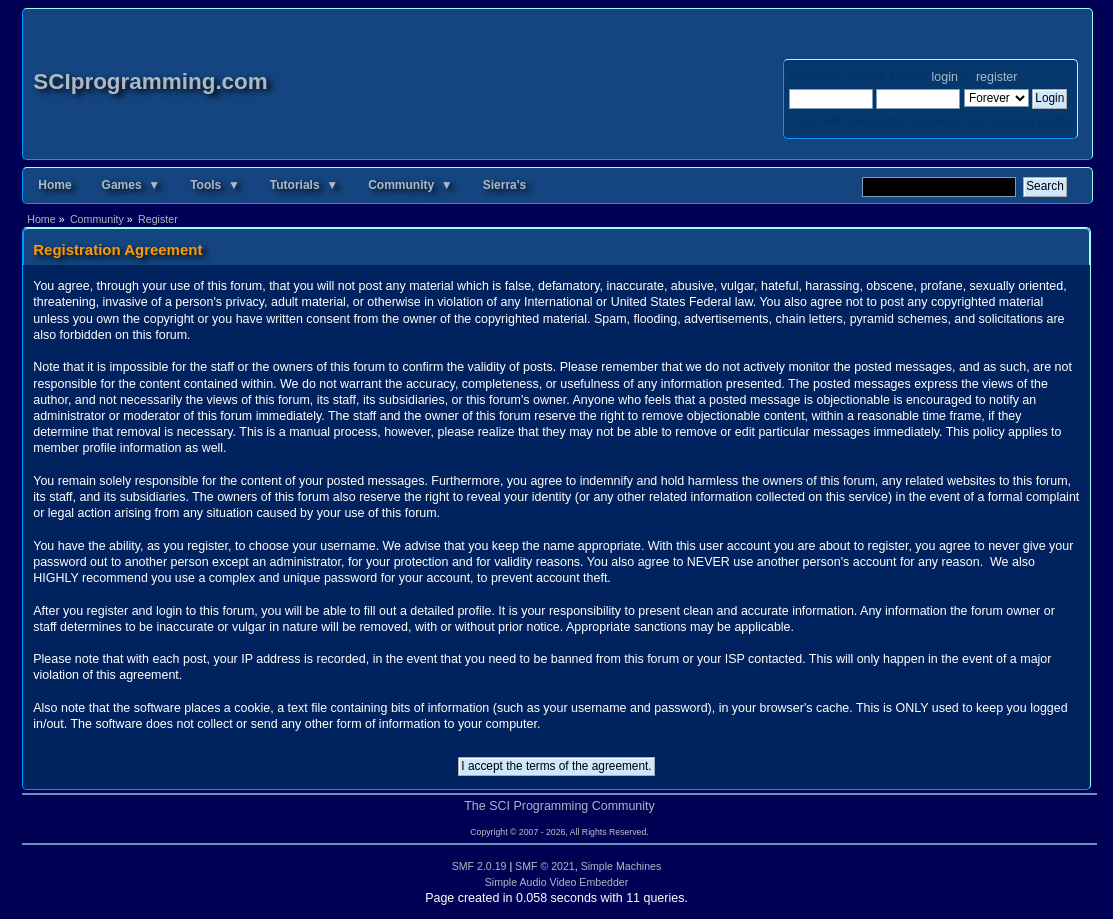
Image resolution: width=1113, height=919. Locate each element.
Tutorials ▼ (304, 185)
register (996, 77)
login (945, 77)
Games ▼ (131, 185)
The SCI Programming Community (559, 806)
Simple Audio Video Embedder (557, 882)
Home (54, 185)
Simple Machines (621, 866)
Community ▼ (410, 185)
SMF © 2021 (545, 866)
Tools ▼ (215, 185)
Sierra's (505, 185)
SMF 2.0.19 (479, 866)
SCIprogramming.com (150, 81)
